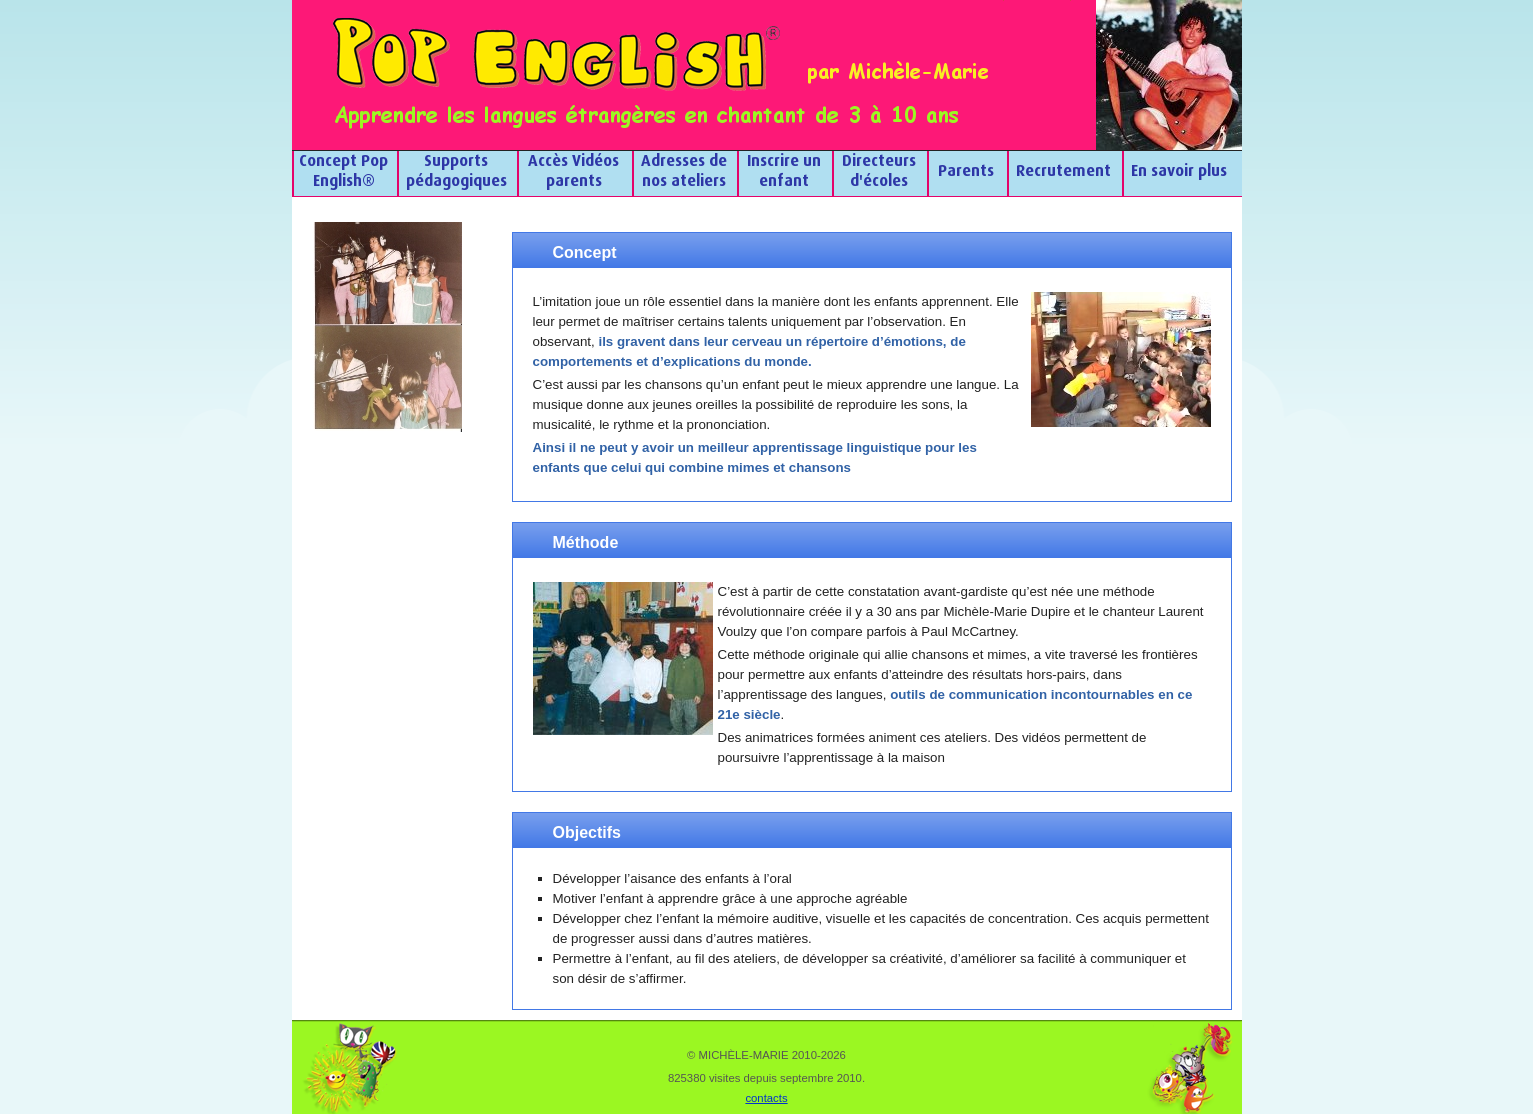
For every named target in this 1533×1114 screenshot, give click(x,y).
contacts (766, 1098)
